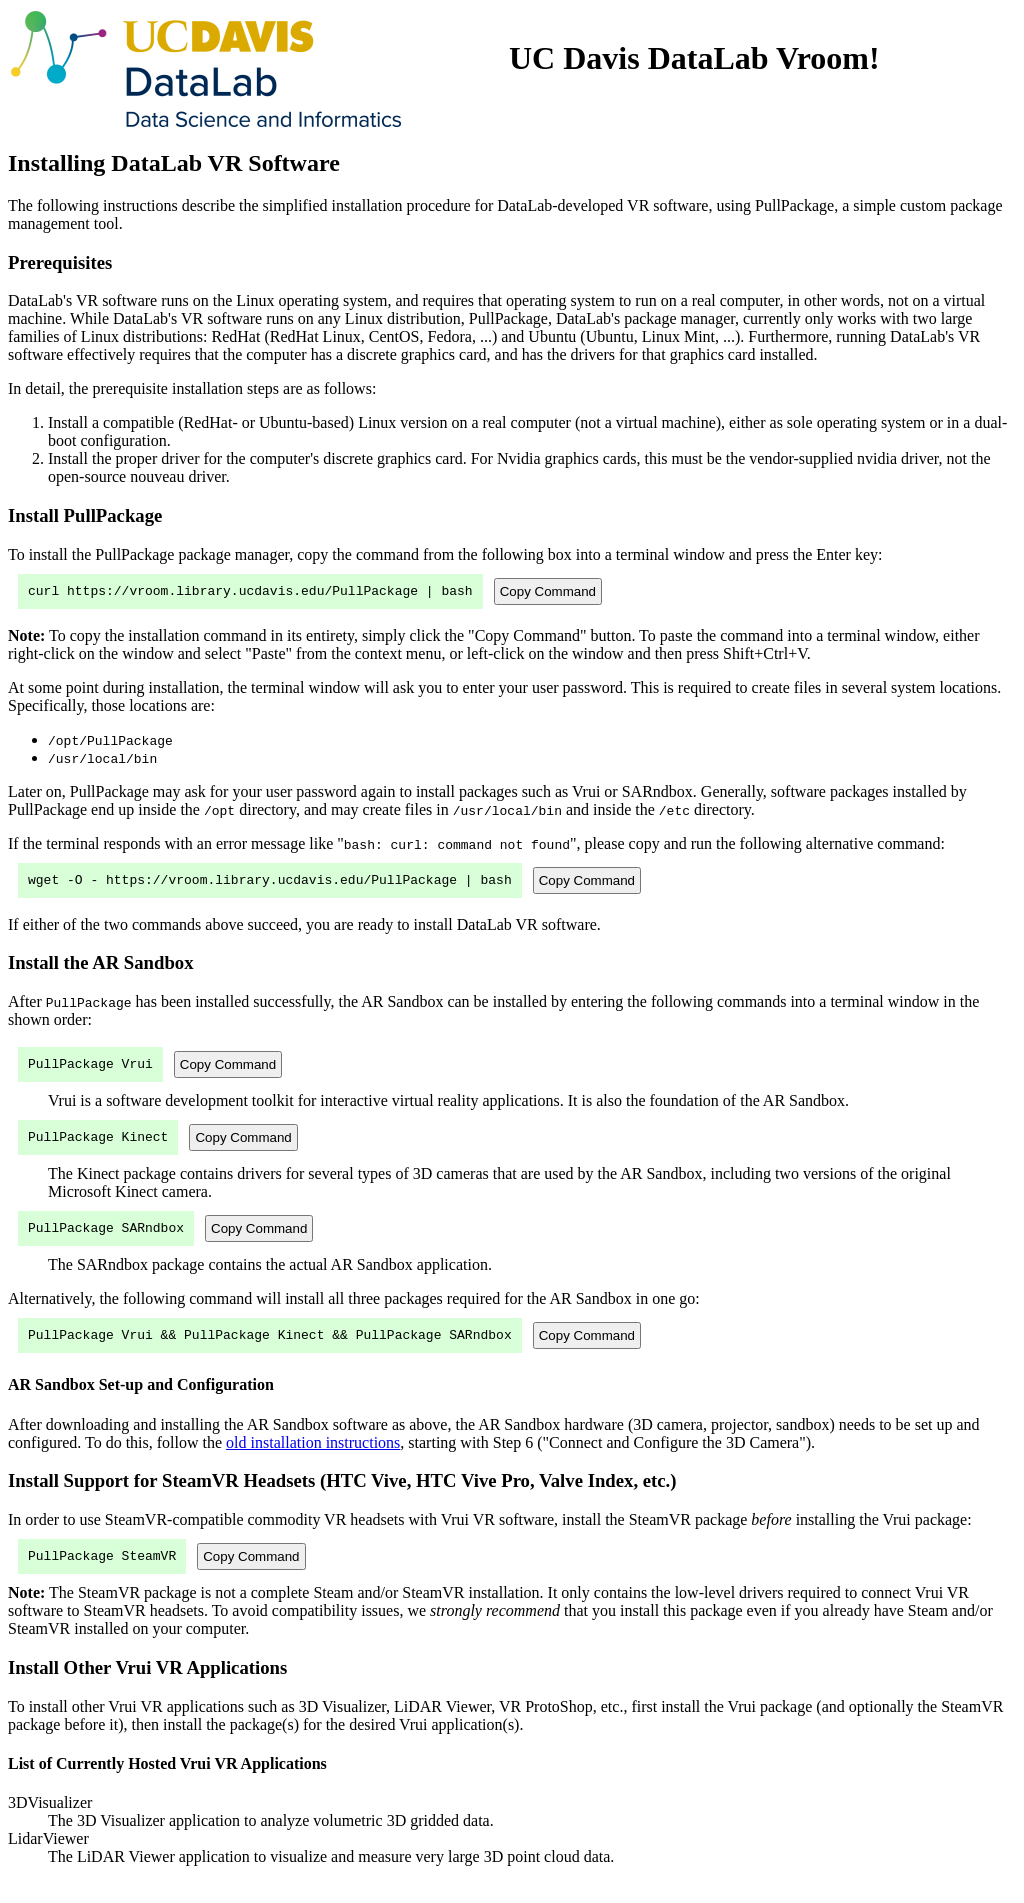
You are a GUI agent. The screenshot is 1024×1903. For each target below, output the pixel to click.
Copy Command (548, 592)
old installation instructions (313, 1460)
